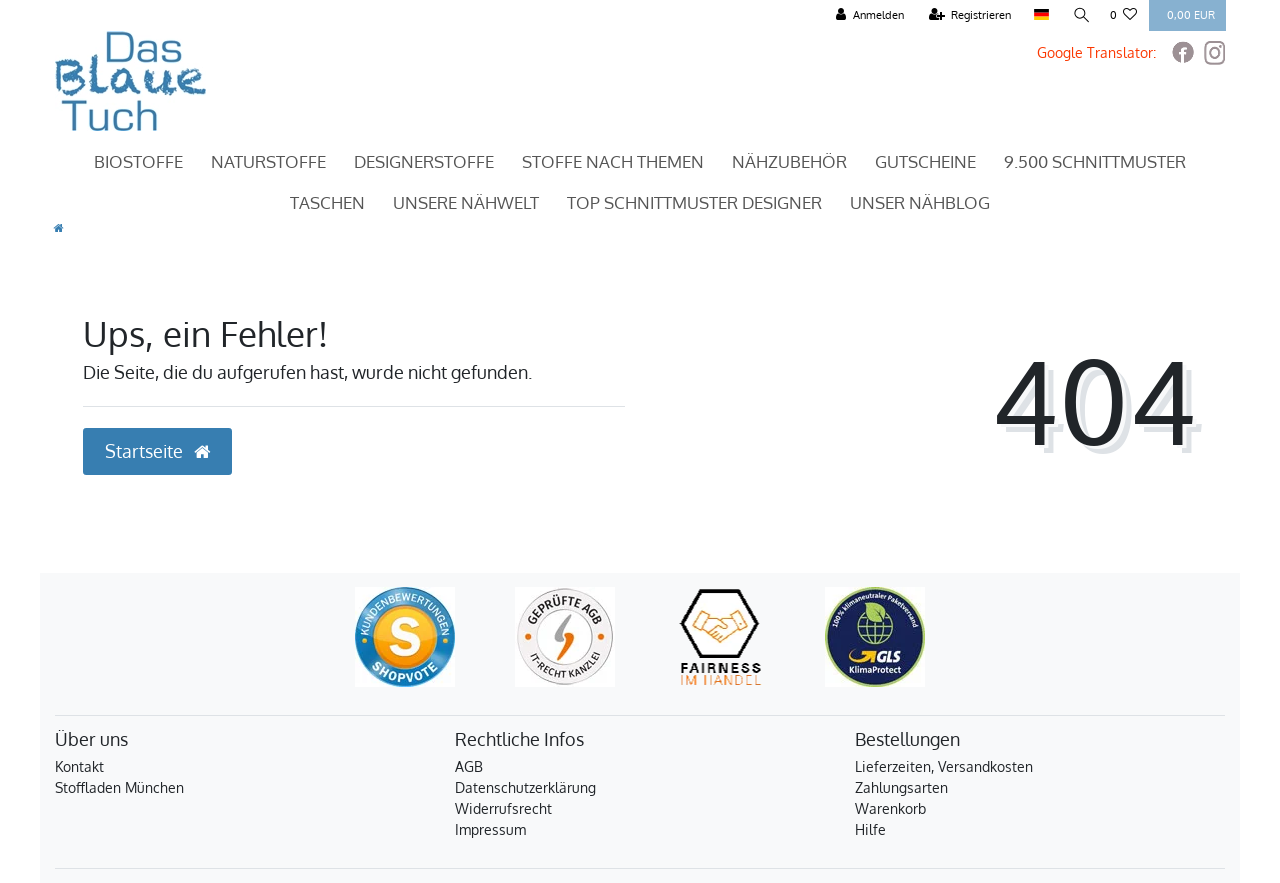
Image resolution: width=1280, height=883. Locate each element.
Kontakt (79, 766)
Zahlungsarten (901, 787)
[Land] (1039, 15)
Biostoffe (138, 161)
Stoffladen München (119, 787)
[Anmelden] (869, 15)
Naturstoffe (268, 161)
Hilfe (870, 829)
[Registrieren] (969, 15)
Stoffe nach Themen (613, 161)
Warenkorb (890, 808)
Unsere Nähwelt (466, 202)
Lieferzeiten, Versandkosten (944, 766)
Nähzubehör (789, 161)
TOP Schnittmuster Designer (694, 202)
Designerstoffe (424, 161)
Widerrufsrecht (503, 808)
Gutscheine (925, 161)
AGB (469, 766)
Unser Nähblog (920, 202)
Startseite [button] (157, 451)
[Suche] (1079, 15)
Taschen (327, 202)
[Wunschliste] (1124, 15)
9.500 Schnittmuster (1095, 161)
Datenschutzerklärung (525, 787)
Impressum (490, 829)
